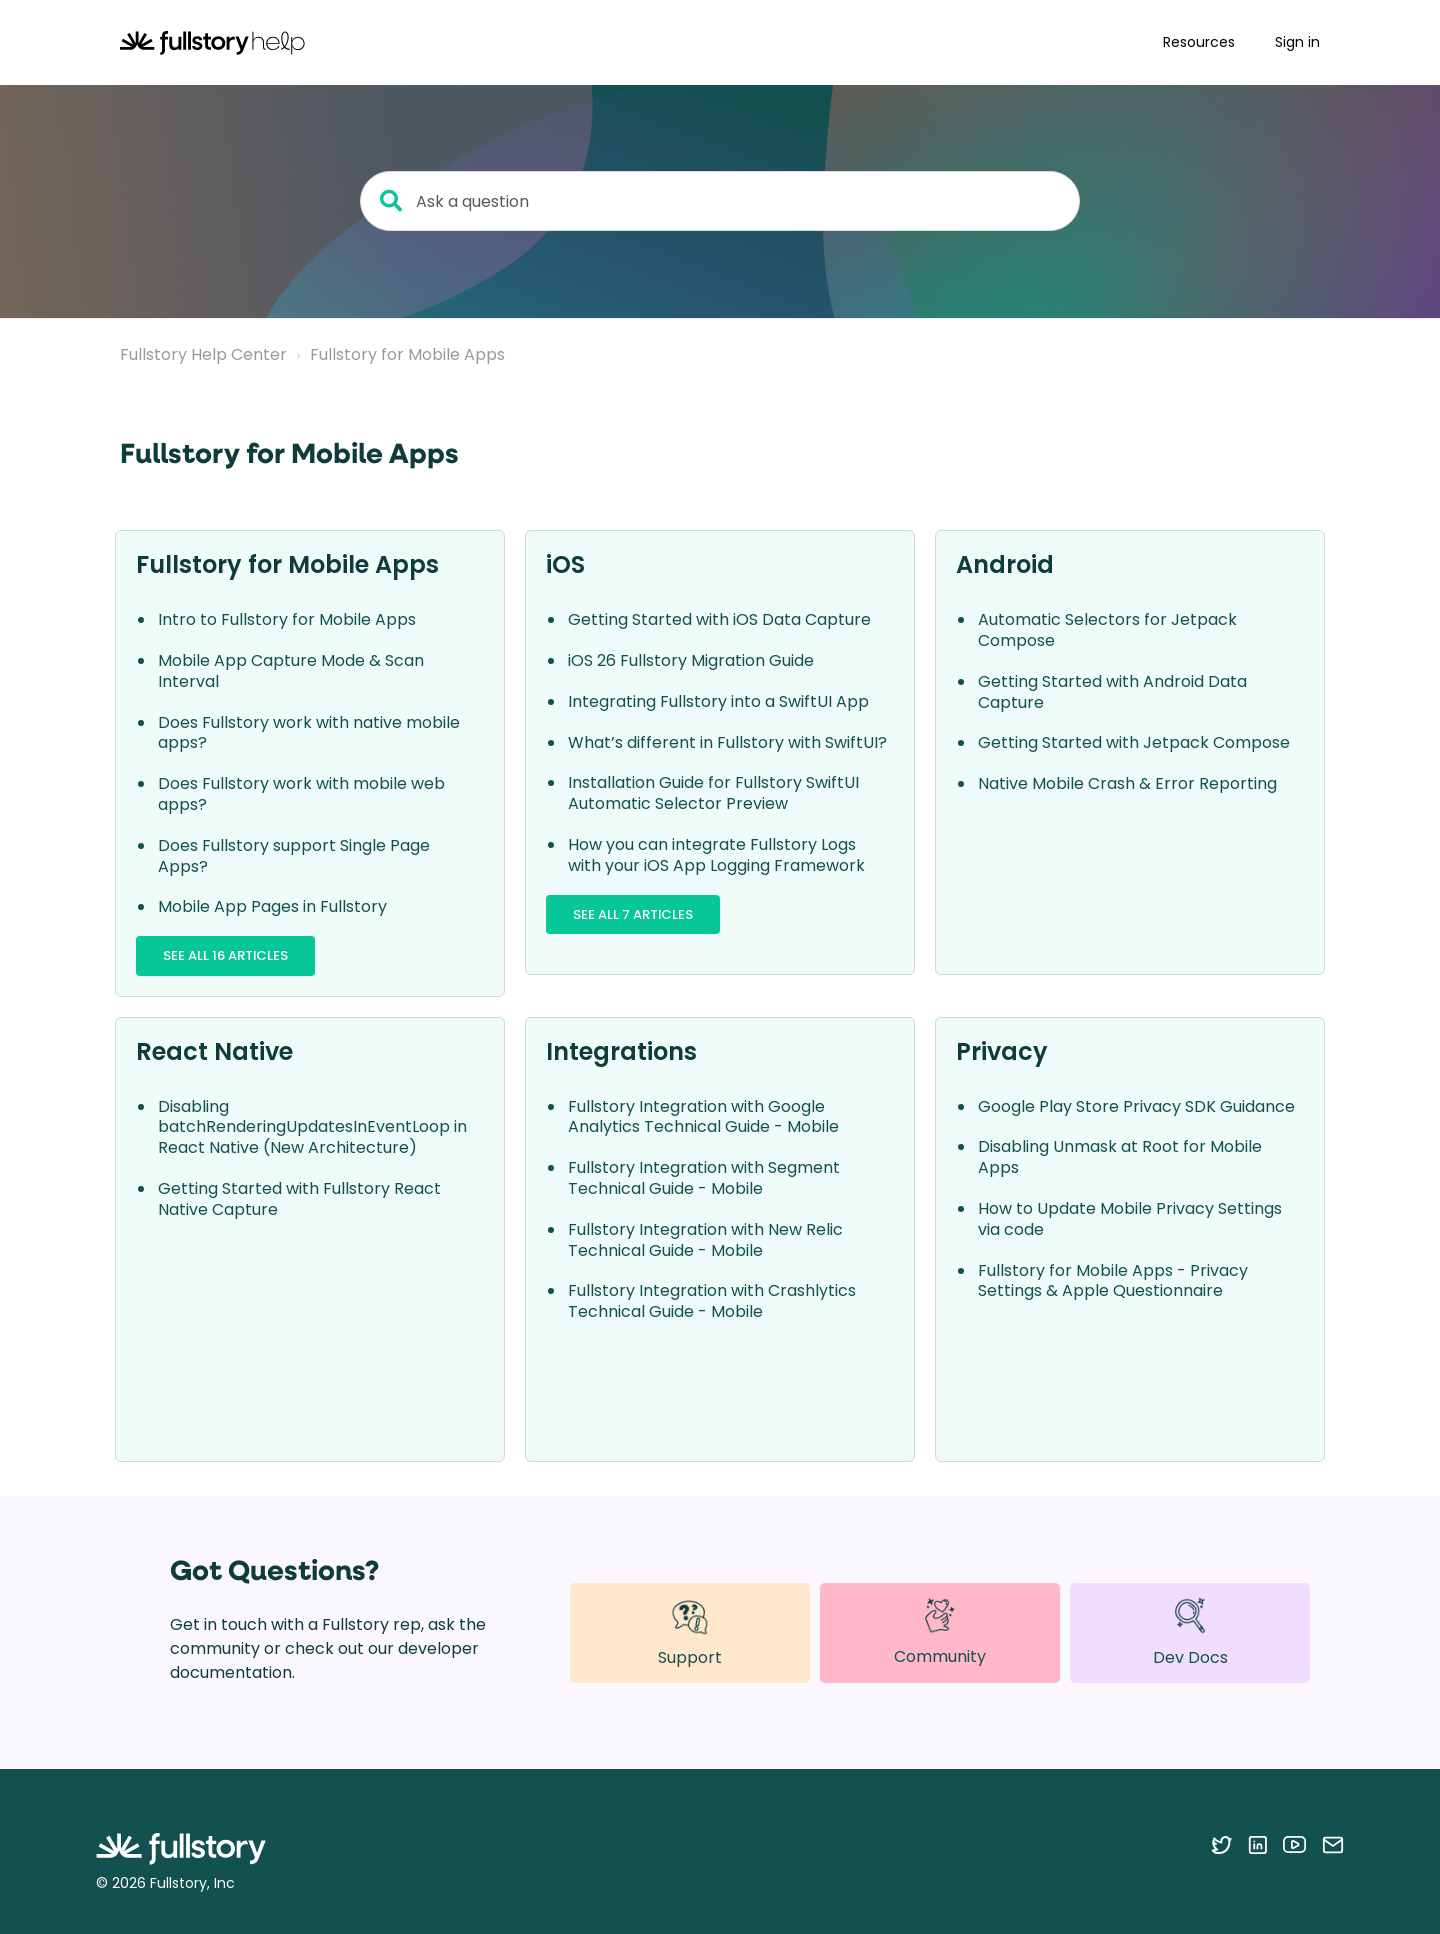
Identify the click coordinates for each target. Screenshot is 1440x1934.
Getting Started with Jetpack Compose (1134, 742)
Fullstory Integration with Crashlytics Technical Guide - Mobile (712, 1301)
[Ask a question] (720, 201)
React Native (214, 1051)
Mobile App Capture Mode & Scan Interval (291, 671)
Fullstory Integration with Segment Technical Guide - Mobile (704, 1178)
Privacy (1002, 1051)
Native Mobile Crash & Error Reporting (1127, 783)
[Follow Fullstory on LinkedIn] (1257, 1844)
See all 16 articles (225, 955)
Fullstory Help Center (203, 354)
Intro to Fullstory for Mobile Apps (287, 619)
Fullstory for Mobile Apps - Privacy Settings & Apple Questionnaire (1113, 1281)
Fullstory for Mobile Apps (407, 354)
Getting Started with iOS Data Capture (719, 619)
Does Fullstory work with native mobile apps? (309, 733)
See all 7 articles (633, 914)
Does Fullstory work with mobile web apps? (301, 794)
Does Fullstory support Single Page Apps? (294, 856)
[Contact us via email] (1333, 1844)
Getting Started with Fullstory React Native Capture (299, 1199)
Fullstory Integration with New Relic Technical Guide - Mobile (705, 1240)
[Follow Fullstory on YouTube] (1294, 1844)
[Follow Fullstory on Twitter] (1221, 1844)
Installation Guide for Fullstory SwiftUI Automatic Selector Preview (713, 793)
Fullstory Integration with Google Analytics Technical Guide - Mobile (703, 1117)
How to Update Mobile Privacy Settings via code (1130, 1219)
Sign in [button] (1297, 42)
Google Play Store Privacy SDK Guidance (1136, 1106)
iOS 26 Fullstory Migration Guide (691, 660)
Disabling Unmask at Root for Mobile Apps (1120, 1157)
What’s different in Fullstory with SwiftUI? (727, 742)
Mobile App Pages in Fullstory (272, 906)
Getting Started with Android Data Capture (1112, 692)
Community (940, 1632)
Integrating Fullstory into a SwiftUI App (718, 701)
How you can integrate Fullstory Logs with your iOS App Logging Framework (716, 855)
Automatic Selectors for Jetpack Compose (1107, 630)
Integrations (621, 1051)
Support (690, 1632)
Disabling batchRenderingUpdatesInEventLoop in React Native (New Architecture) (312, 1127)
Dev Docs (1190, 1632)
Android (1005, 564)
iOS (565, 564)
